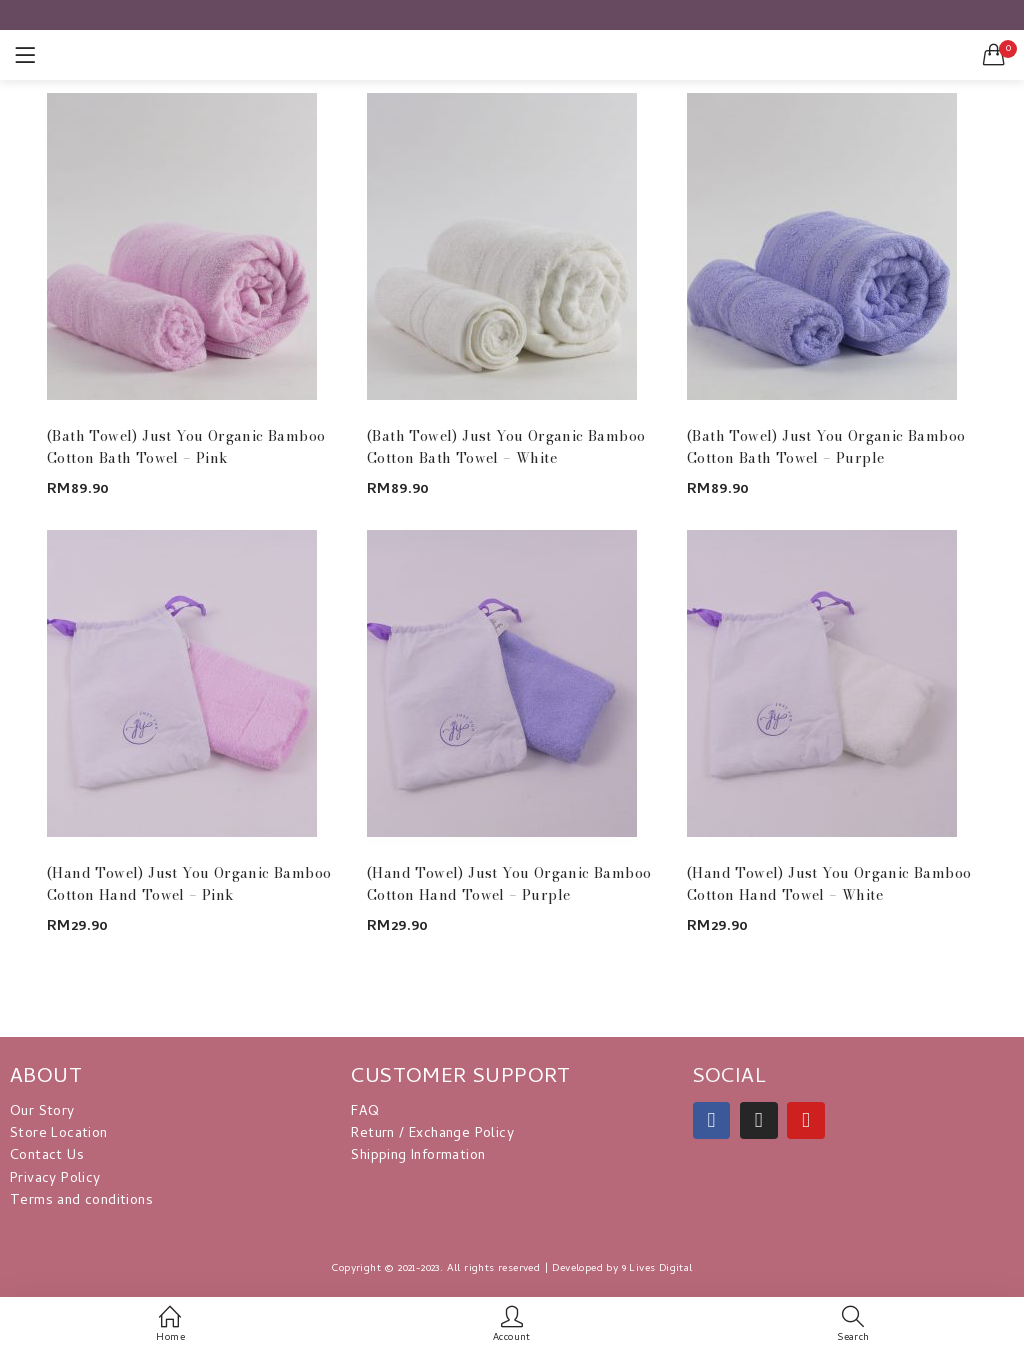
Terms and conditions (81, 1201)
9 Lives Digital (657, 1269)
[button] (994, 55)
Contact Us (47, 1156)
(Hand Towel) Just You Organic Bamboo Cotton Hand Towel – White (829, 884)
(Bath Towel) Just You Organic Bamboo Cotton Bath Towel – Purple (826, 447)
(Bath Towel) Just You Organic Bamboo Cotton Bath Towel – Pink (186, 447)
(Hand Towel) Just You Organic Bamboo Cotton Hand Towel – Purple (509, 884)
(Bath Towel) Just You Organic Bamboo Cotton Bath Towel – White (506, 447)
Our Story (42, 1112)
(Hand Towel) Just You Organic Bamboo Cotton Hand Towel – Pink (189, 884)
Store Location (59, 1134)
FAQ (365, 1112)
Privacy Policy (55, 1179)
